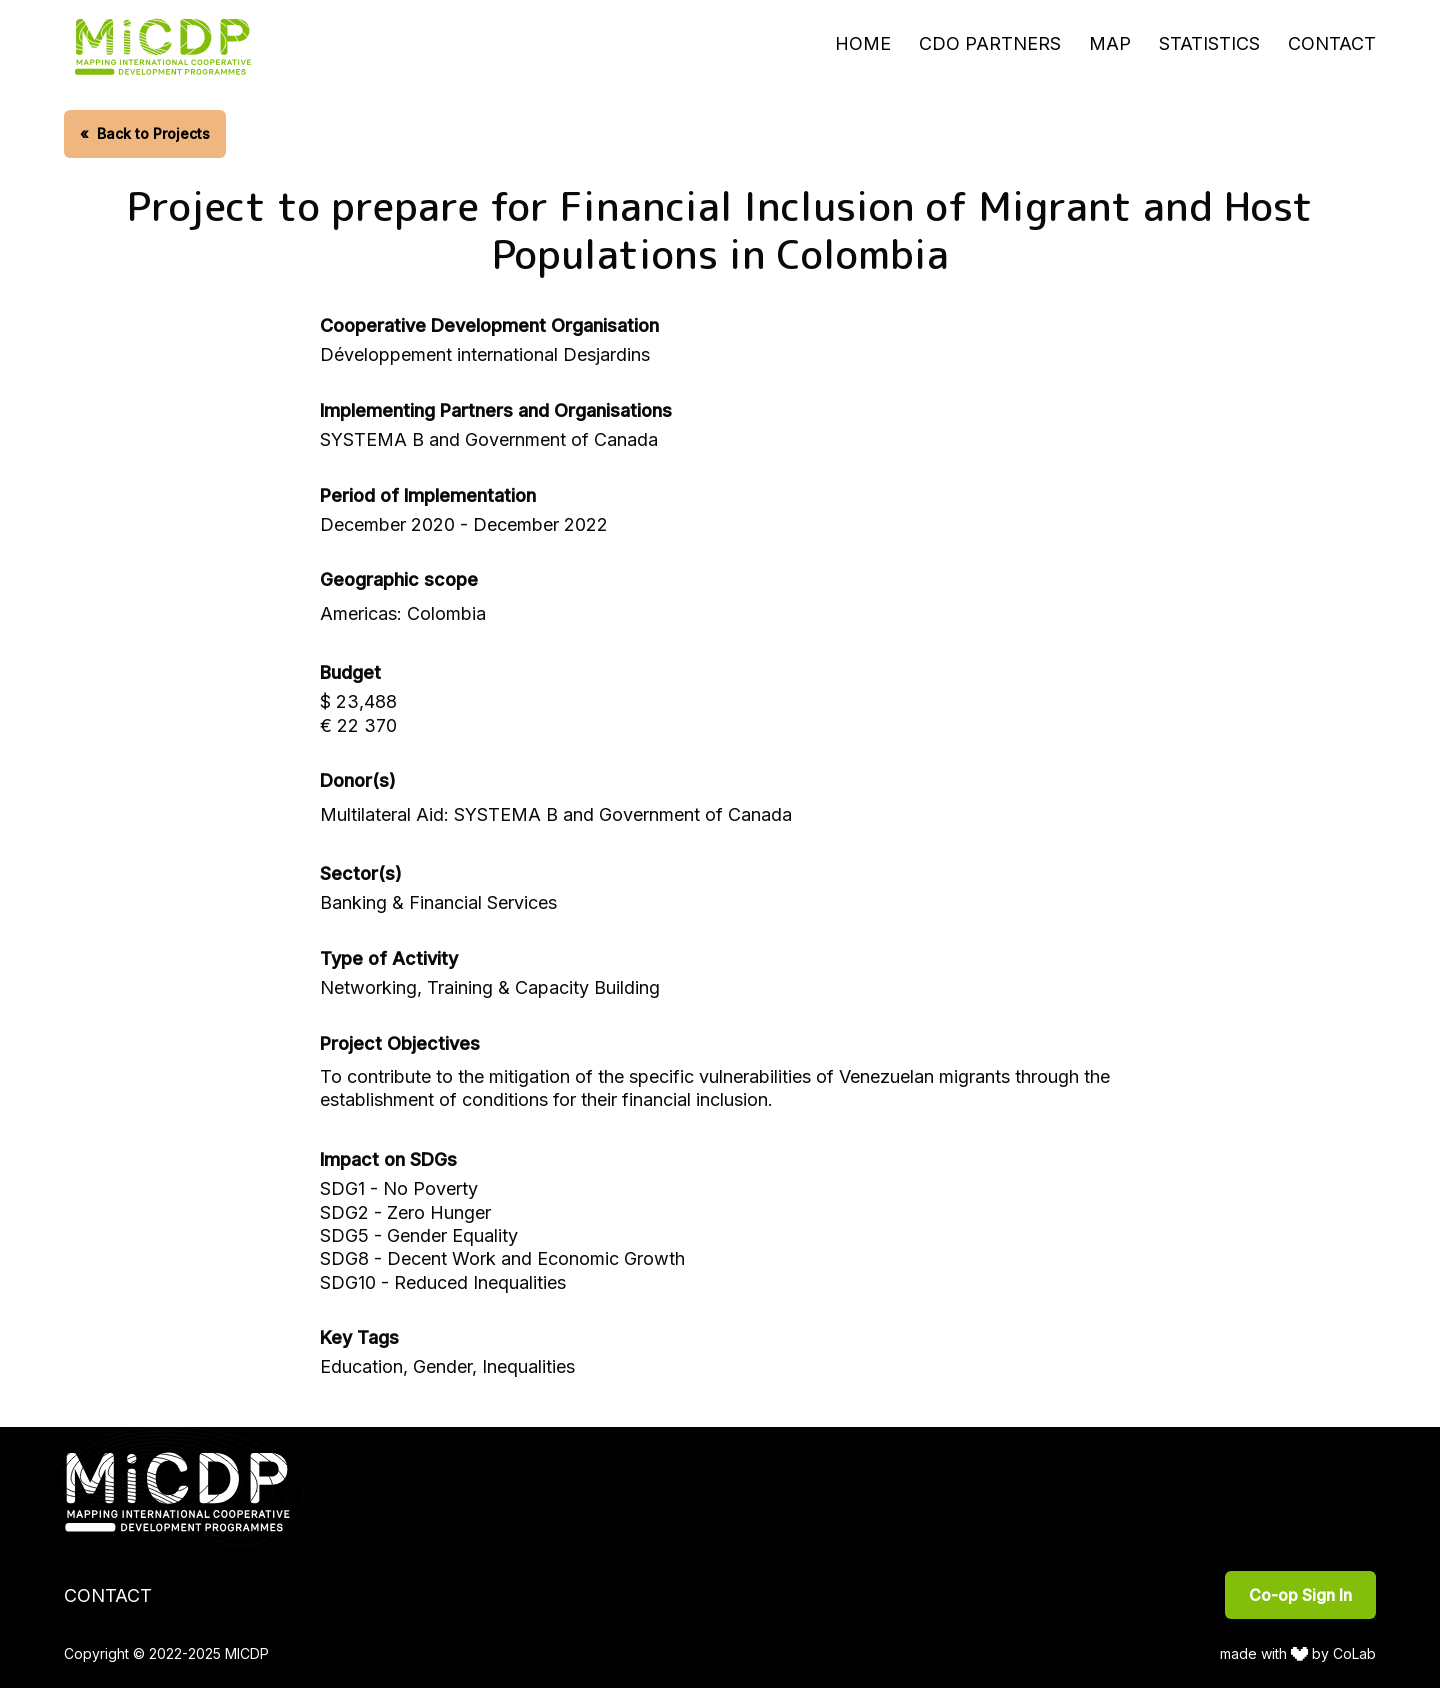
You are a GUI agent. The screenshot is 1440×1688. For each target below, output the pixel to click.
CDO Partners (990, 43)
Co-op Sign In (1300, 1595)
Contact (1332, 43)
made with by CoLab (1298, 1653)
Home (863, 43)
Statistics (1209, 43)
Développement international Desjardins (485, 354)
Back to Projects (145, 133)
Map (1110, 43)
